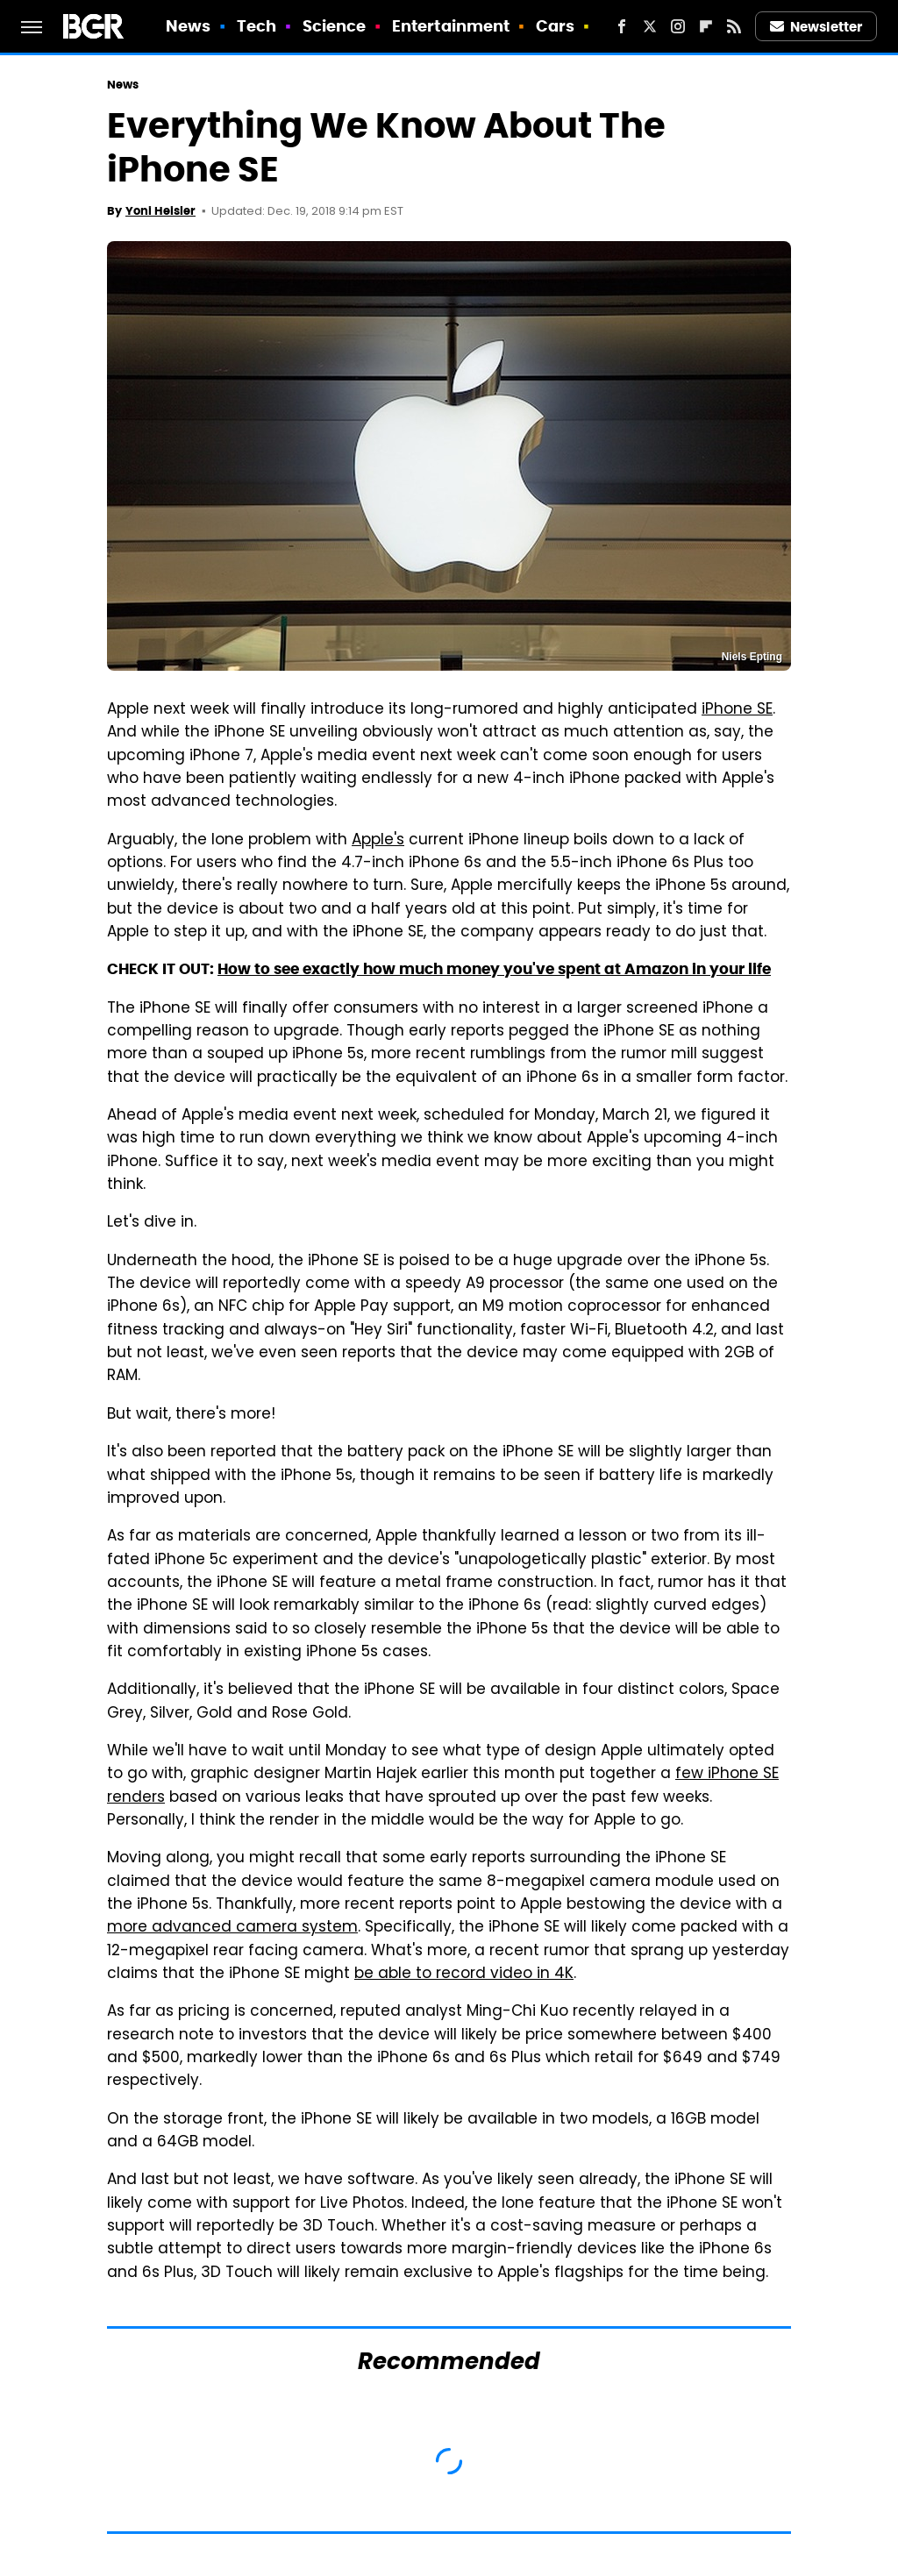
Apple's (378, 841)
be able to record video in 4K (464, 1974)
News (188, 26)
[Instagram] (678, 26)
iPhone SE (737, 710)
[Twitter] (650, 26)
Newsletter (816, 26)
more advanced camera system (232, 1928)
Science (335, 26)
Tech (256, 26)
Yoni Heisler (160, 210)
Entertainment (451, 26)
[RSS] (734, 26)
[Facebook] (622, 26)
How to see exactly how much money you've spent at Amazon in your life (494, 968)
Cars (555, 26)
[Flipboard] (706, 26)
